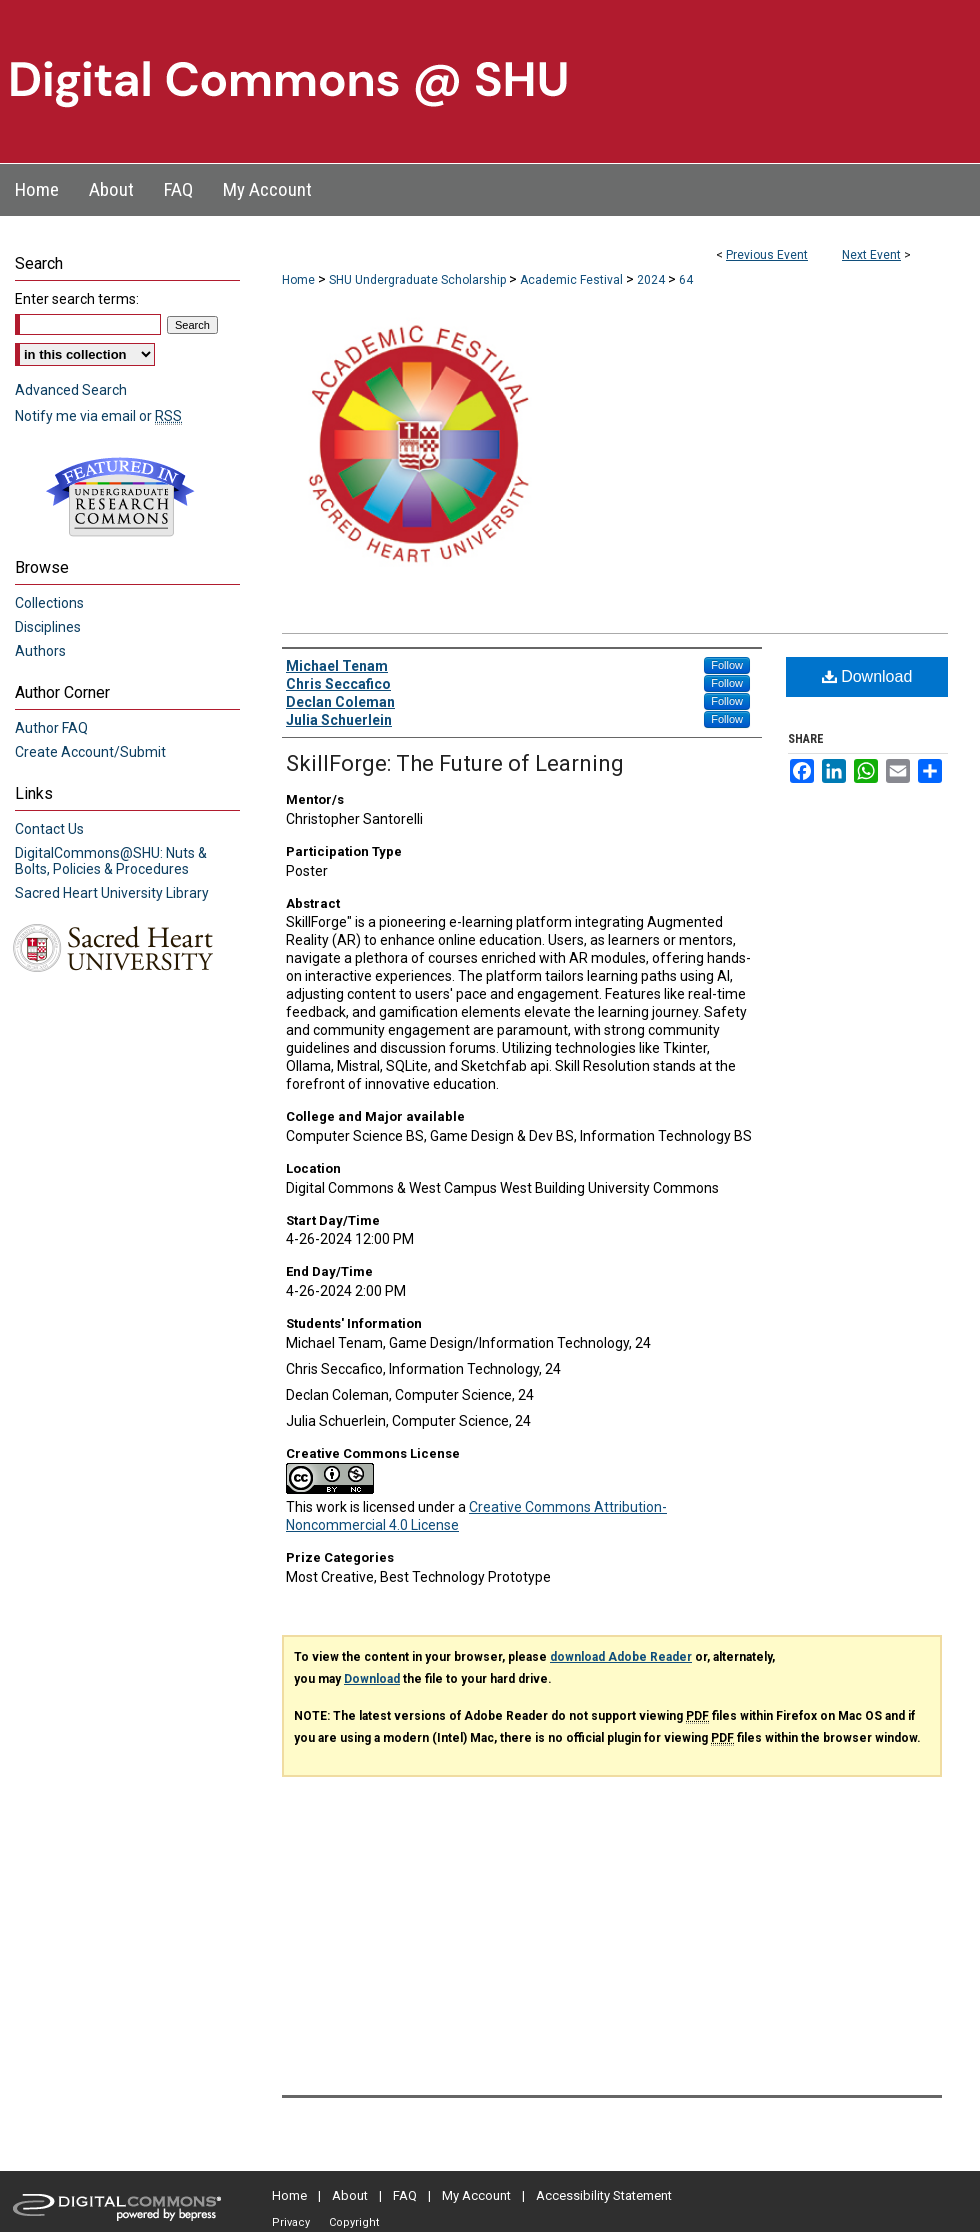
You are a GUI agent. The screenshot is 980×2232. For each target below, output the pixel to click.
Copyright (354, 2222)
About (350, 2195)
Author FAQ (51, 728)
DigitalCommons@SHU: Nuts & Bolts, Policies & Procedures (111, 861)
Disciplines (48, 627)
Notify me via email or (98, 416)
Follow (727, 665)
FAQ (405, 2195)
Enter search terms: (77, 299)
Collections (49, 603)
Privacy (291, 2222)
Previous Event (767, 255)
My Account (476, 2195)
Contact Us (49, 829)
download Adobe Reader (621, 1657)
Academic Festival (573, 280)
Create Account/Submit (90, 752)
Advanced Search (71, 390)
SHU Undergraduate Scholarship (419, 280)
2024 (652, 280)
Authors (40, 651)
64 (686, 280)
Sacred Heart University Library (112, 893)
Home (298, 280)
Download (867, 676)
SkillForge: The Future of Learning (455, 763)
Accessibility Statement (604, 2195)
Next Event (871, 255)
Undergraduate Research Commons (120, 497)
